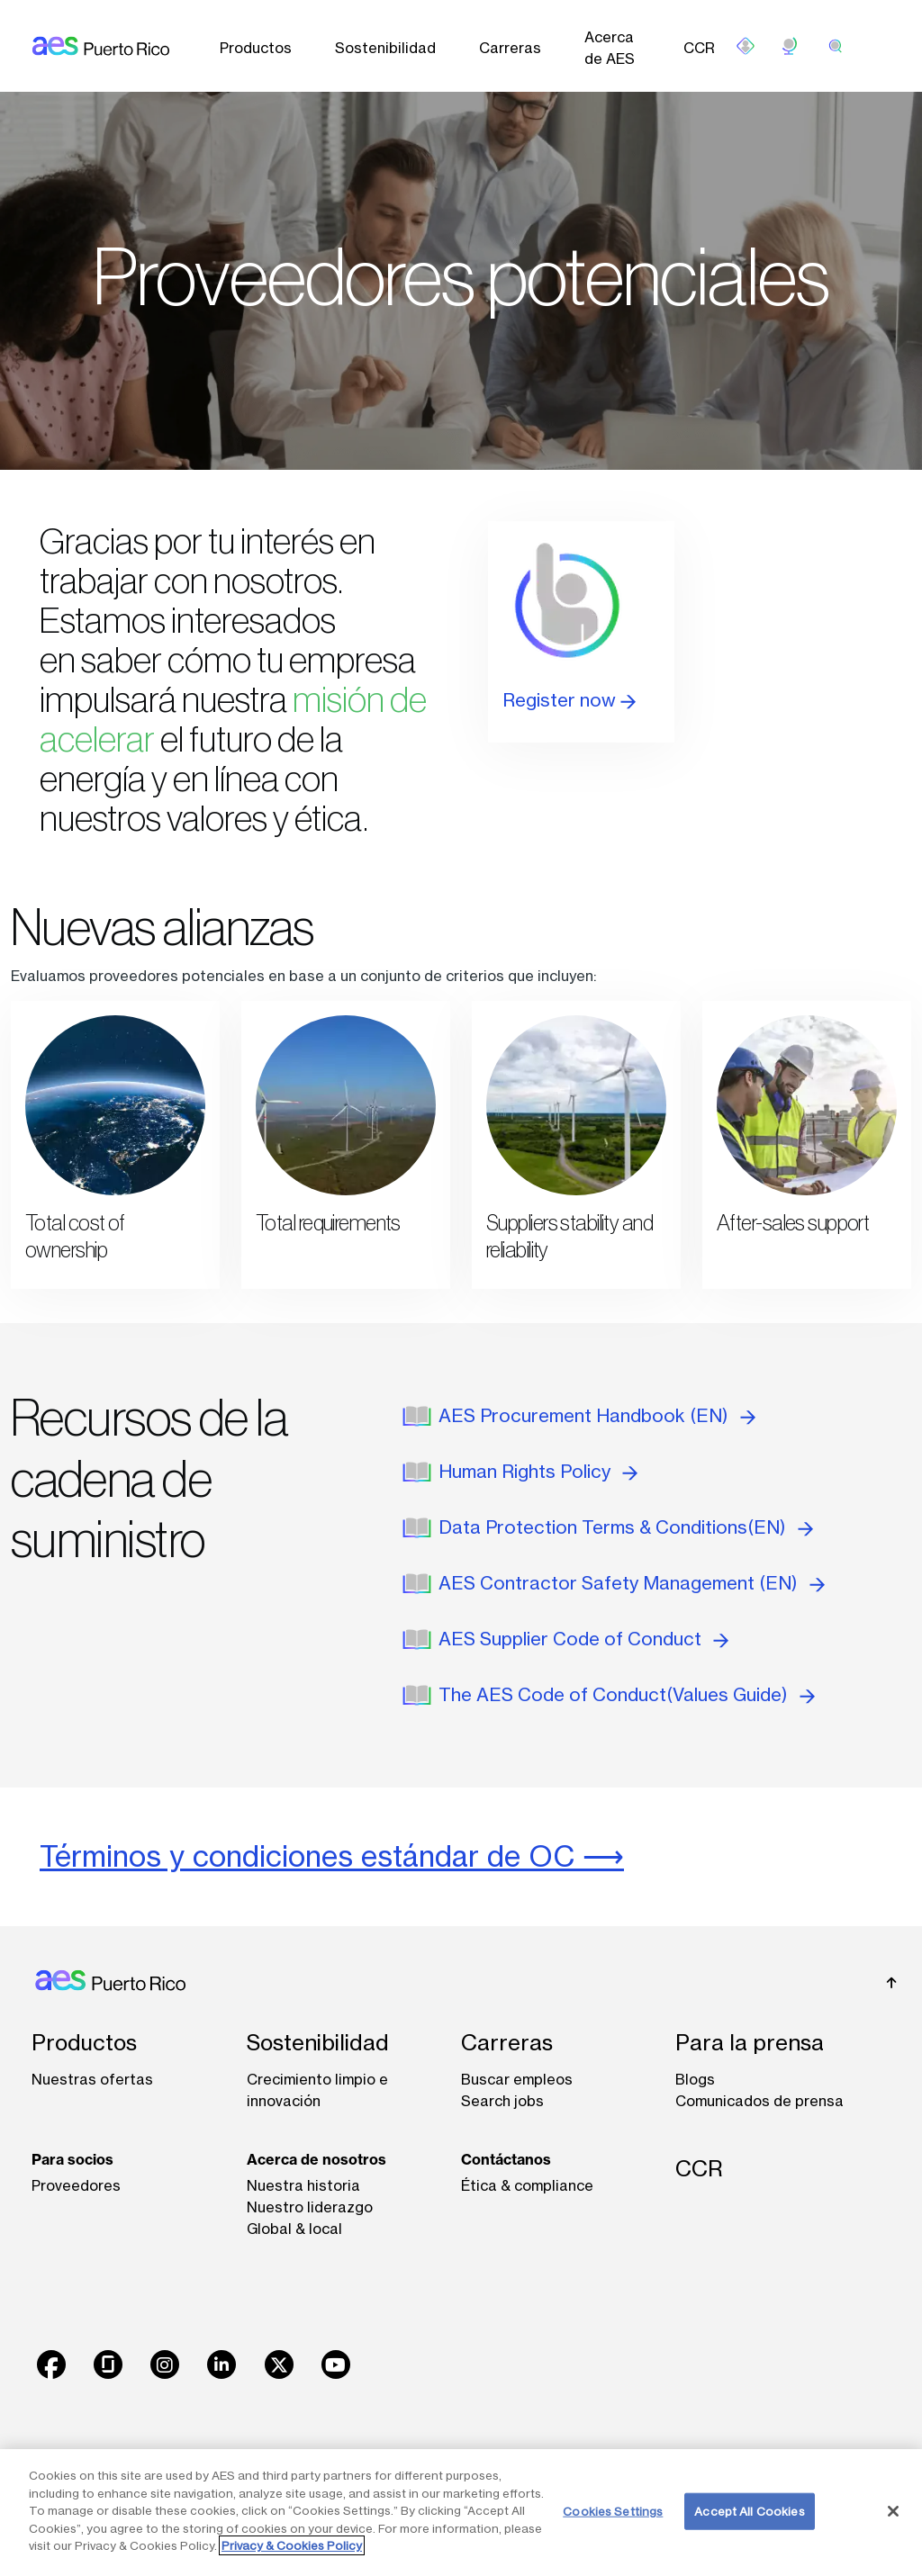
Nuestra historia (303, 2185)
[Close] (893, 2511)
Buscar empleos (517, 2079)
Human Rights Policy (537, 1471)
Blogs (695, 2079)
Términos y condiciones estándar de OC (307, 1856)
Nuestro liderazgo (310, 2207)
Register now (569, 700)
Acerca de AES (609, 48)
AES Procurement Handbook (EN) (596, 1415)
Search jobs (502, 2101)
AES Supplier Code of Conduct (583, 1638)
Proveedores (76, 2185)
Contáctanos (506, 2159)
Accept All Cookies (749, 2510)
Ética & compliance (527, 2185)
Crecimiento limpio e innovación (317, 2090)
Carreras (510, 48)
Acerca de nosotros (316, 2159)
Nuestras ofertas (92, 2079)
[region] (461, 2512)
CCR (699, 48)
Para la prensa (749, 2043)
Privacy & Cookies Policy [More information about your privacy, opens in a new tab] (291, 2545)
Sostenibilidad (385, 48)
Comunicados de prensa (759, 2101)
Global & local (294, 2229)
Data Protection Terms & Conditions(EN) (625, 1527)
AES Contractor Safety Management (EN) (631, 1583)
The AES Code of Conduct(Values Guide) (626, 1694)
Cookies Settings (613, 2510)
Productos (256, 48)
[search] (836, 46)
